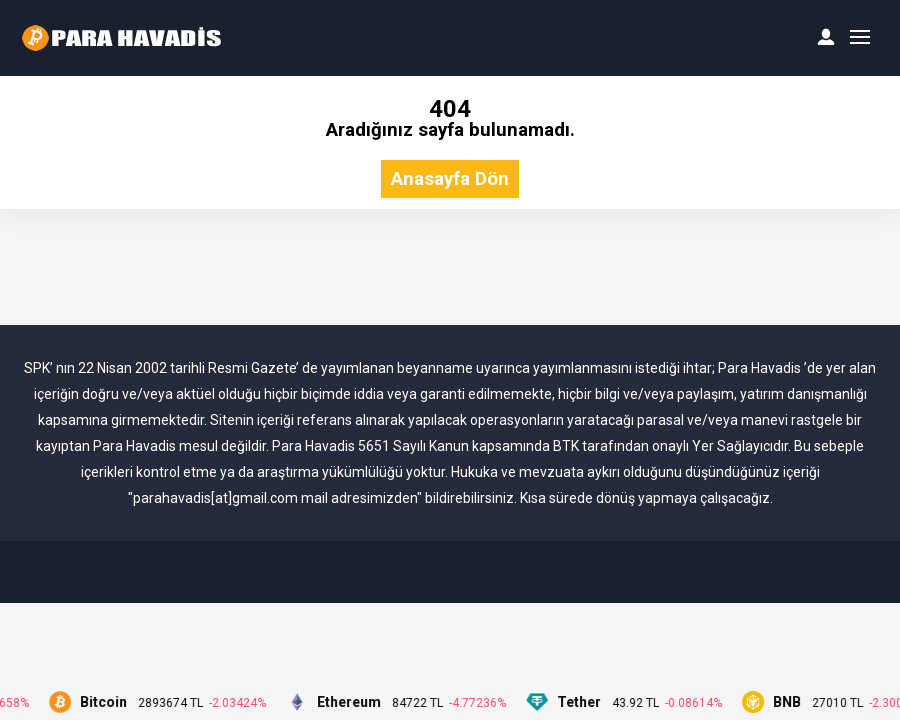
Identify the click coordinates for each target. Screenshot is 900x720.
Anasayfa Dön (450, 179)
